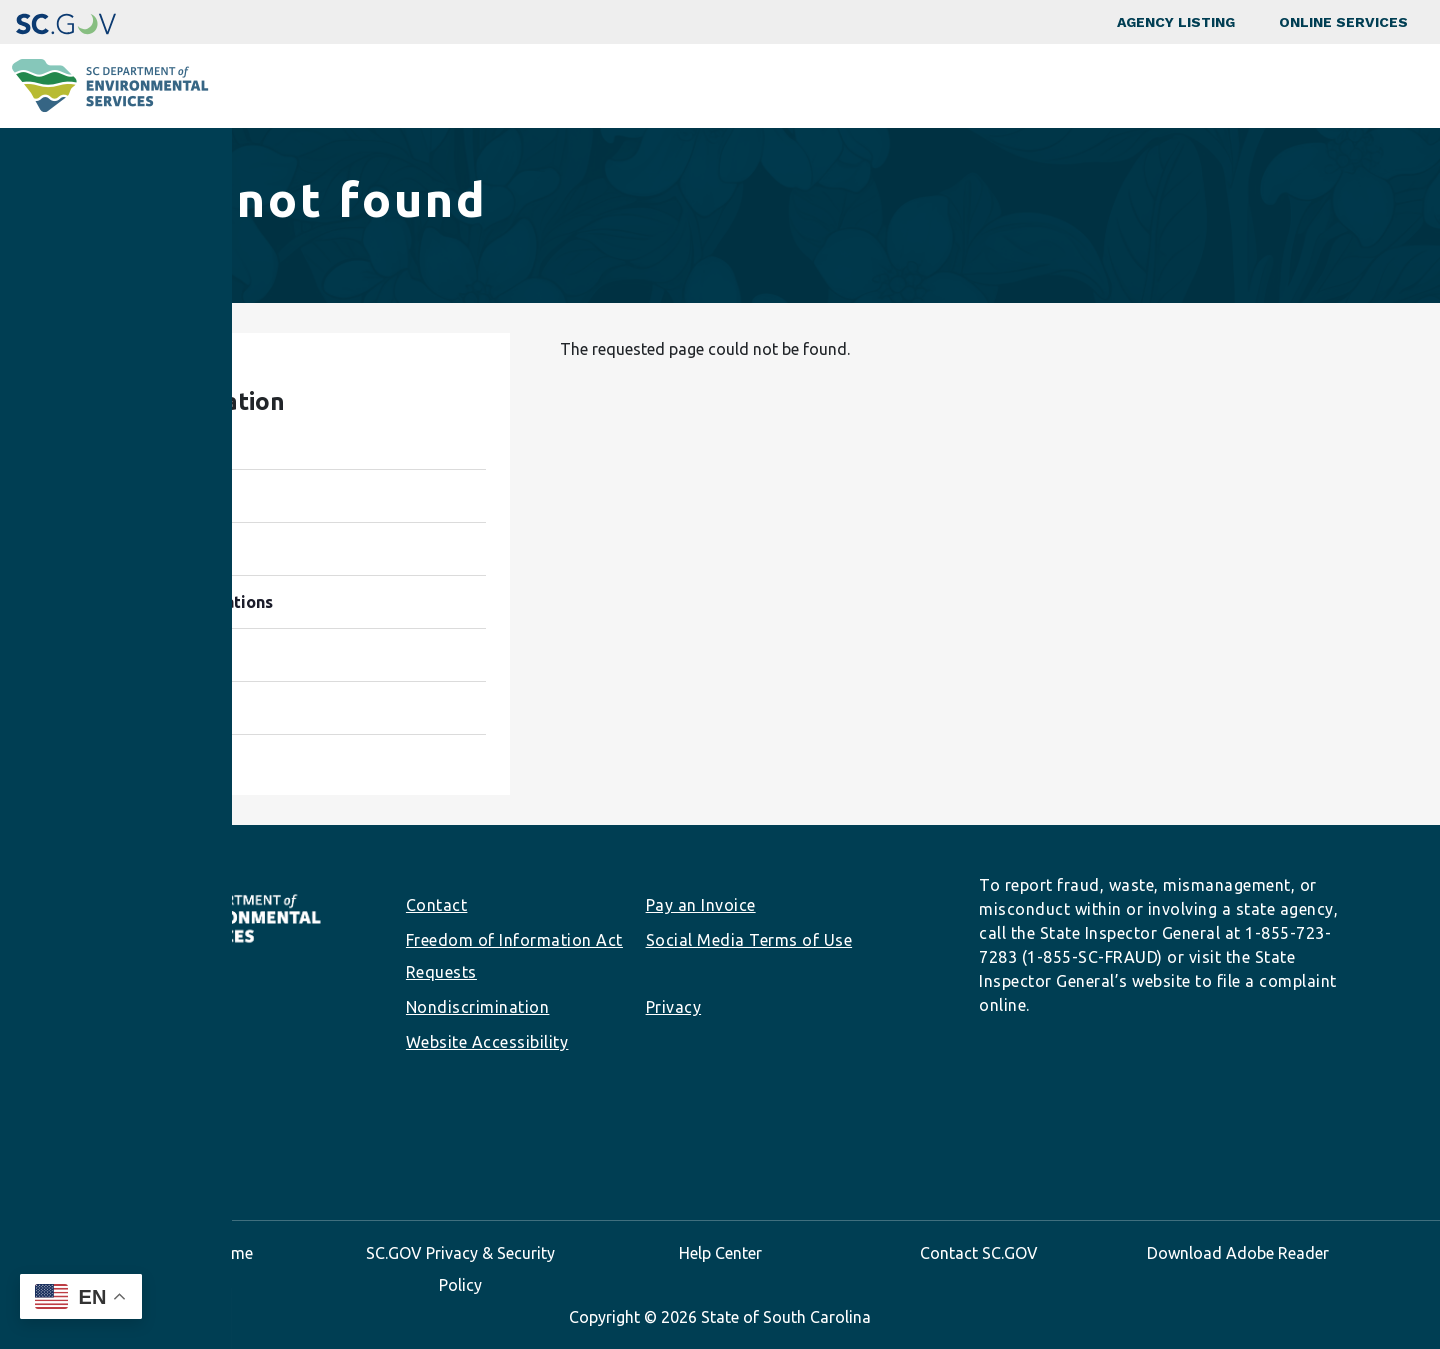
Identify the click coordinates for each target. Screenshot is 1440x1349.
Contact (437, 905)
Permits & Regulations (933, 86)
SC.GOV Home (201, 1253)
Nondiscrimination (478, 1007)
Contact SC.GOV (979, 1253)
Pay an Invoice (701, 905)
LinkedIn (145, 1143)
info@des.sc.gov (138, 1102)
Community (600, 86)
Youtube (209, 1143)
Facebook (81, 1143)
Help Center (720, 1253)
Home (118, 250)
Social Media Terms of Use (749, 940)
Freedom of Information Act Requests (514, 956)
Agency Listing (1176, 22)
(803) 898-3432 (127, 1070)
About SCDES (1305, 86)
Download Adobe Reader (1238, 1253)
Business (745, 86)
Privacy (674, 1007)
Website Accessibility (487, 1042)
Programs (451, 86)
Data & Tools (1136, 86)
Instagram (113, 1143)
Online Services (1343, 22)
